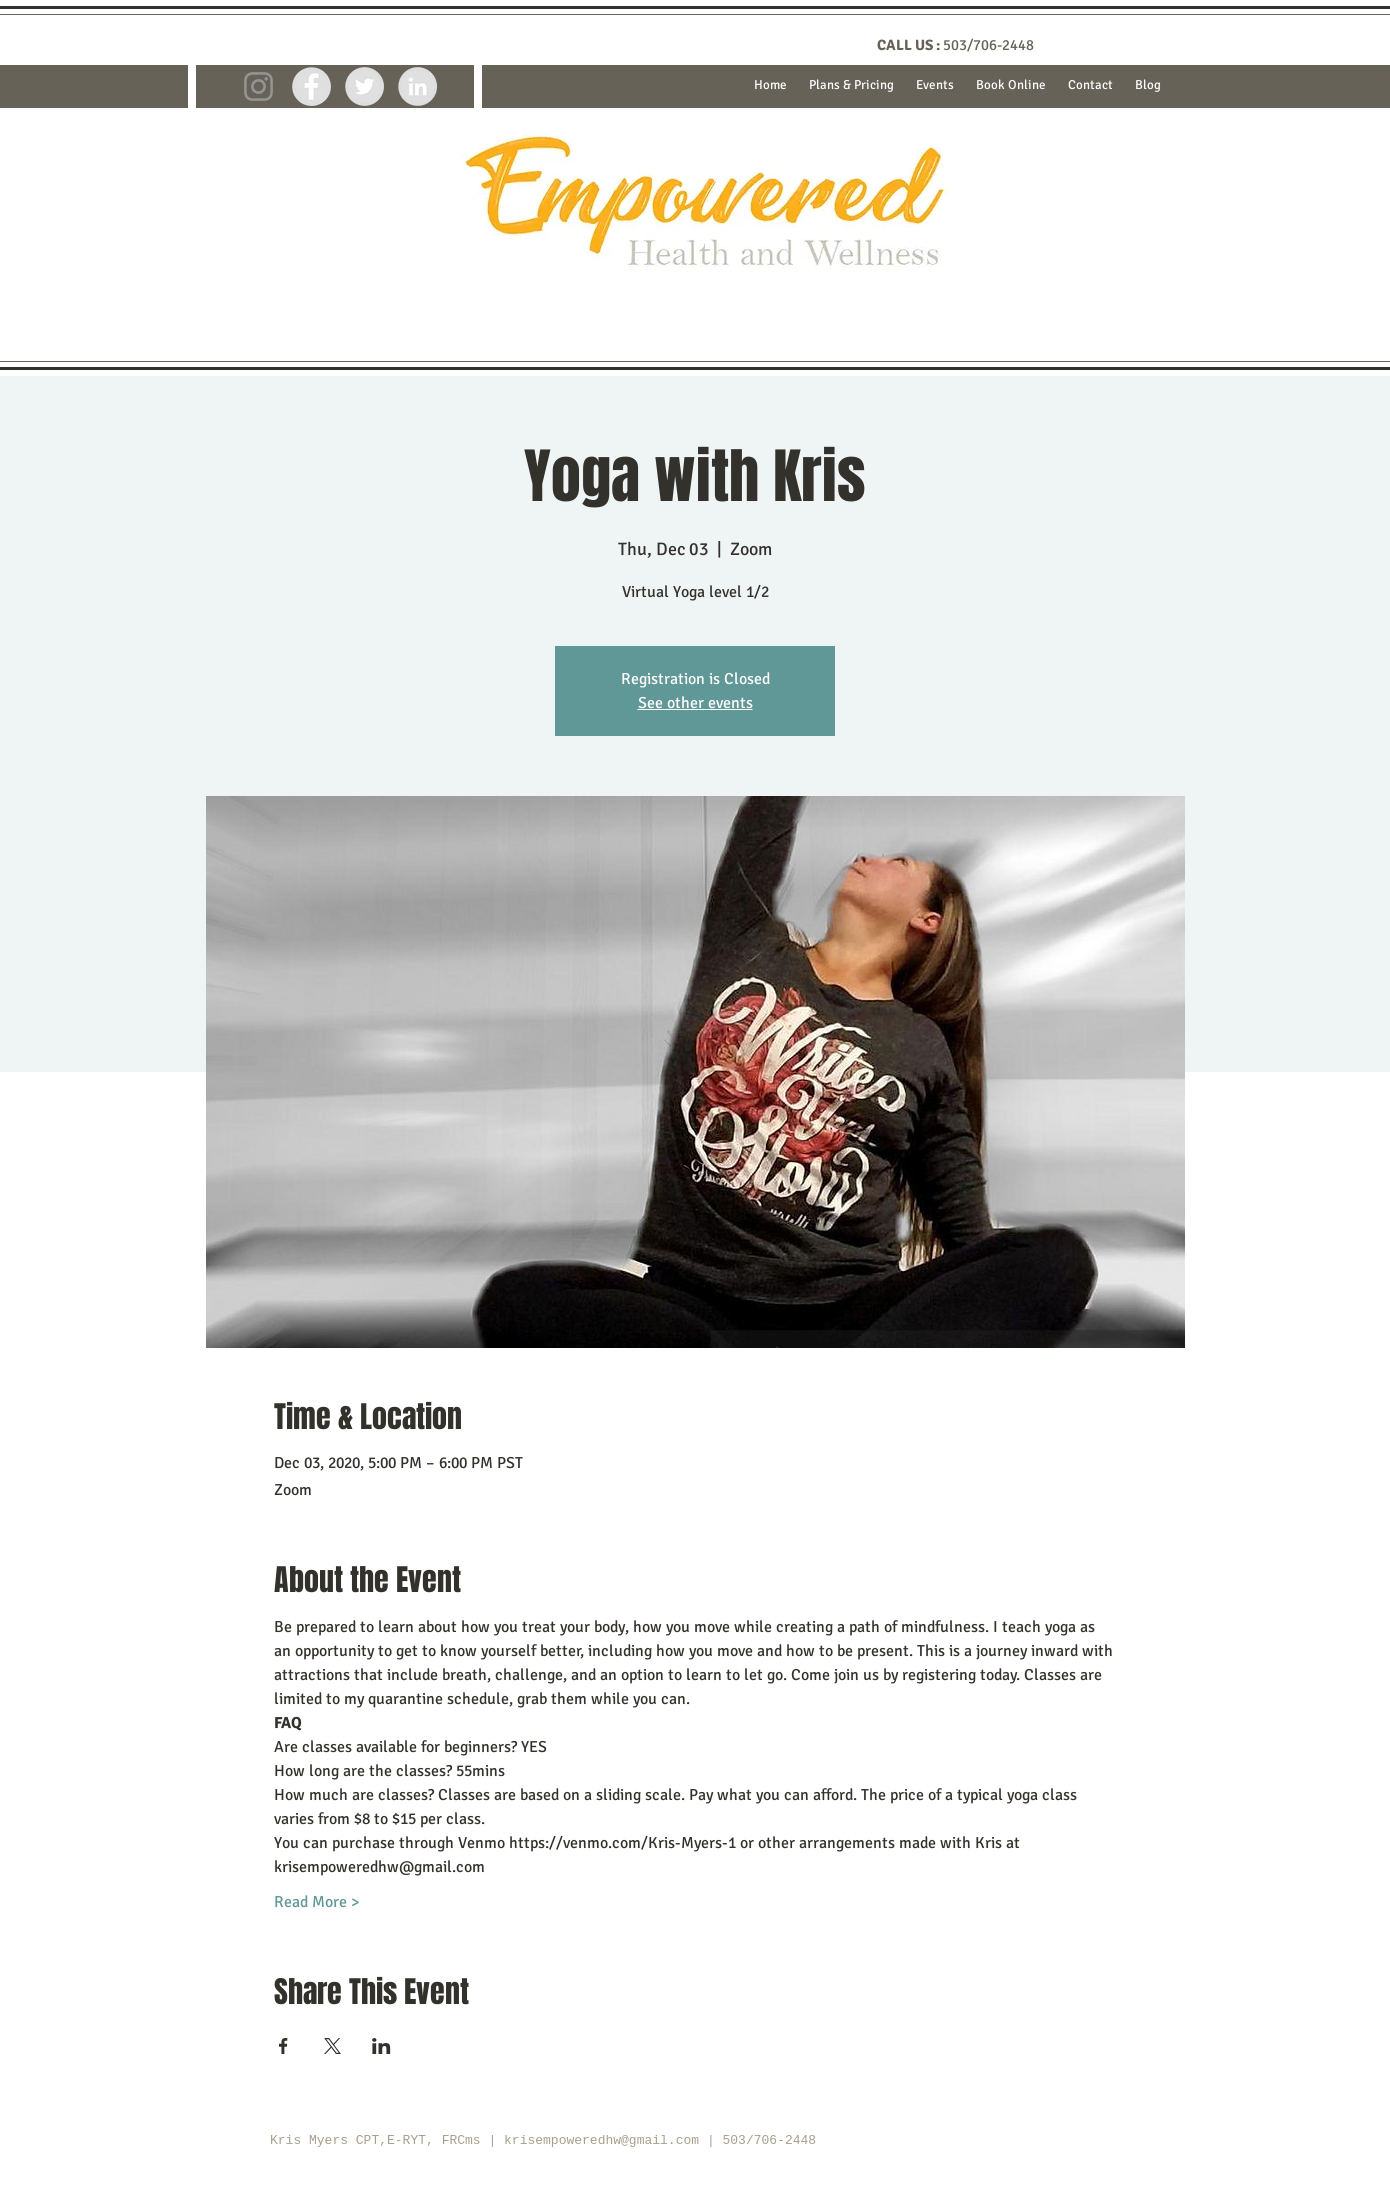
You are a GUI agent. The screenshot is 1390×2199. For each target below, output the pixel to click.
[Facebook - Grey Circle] (311, 86)
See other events (695, 703)
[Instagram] (258, 86)
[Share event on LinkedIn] (381, 2046)
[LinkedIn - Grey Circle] (417, 86)
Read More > (316, 1902)
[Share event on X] (332, 2046)
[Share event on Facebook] (283, 2046)
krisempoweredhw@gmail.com (601, 2140)
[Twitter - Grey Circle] (364, 86)
